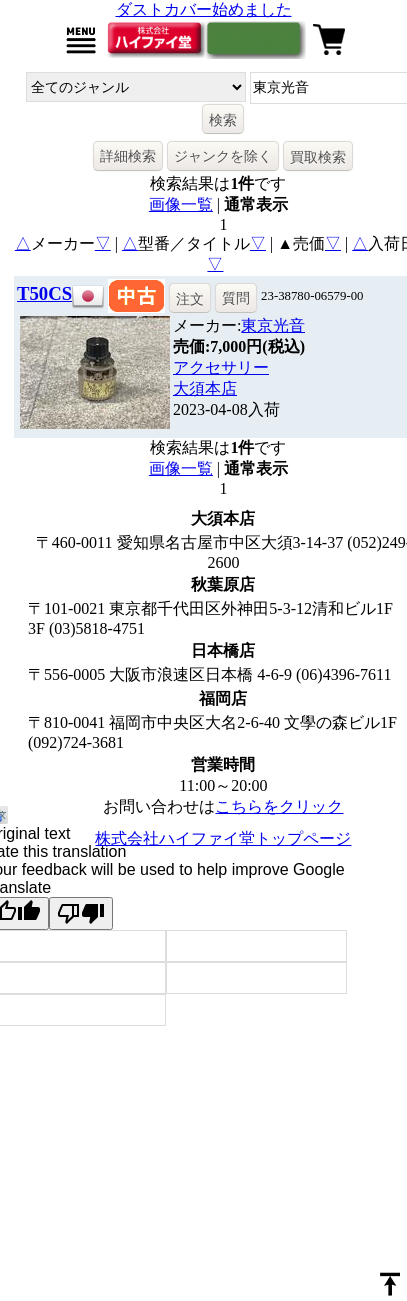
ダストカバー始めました (204, 9)
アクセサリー (221, 367)
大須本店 (205, 388)
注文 (190, 299)
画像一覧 (181, 204)
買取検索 (318, 157)
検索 (223, 120)
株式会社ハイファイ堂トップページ (223, 838)
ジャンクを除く (223, 156)
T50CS (44, 293)
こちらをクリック (279, 806)
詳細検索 (128, 156)
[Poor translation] (81, 913)
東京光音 (273, 325)
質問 (236, 298)
